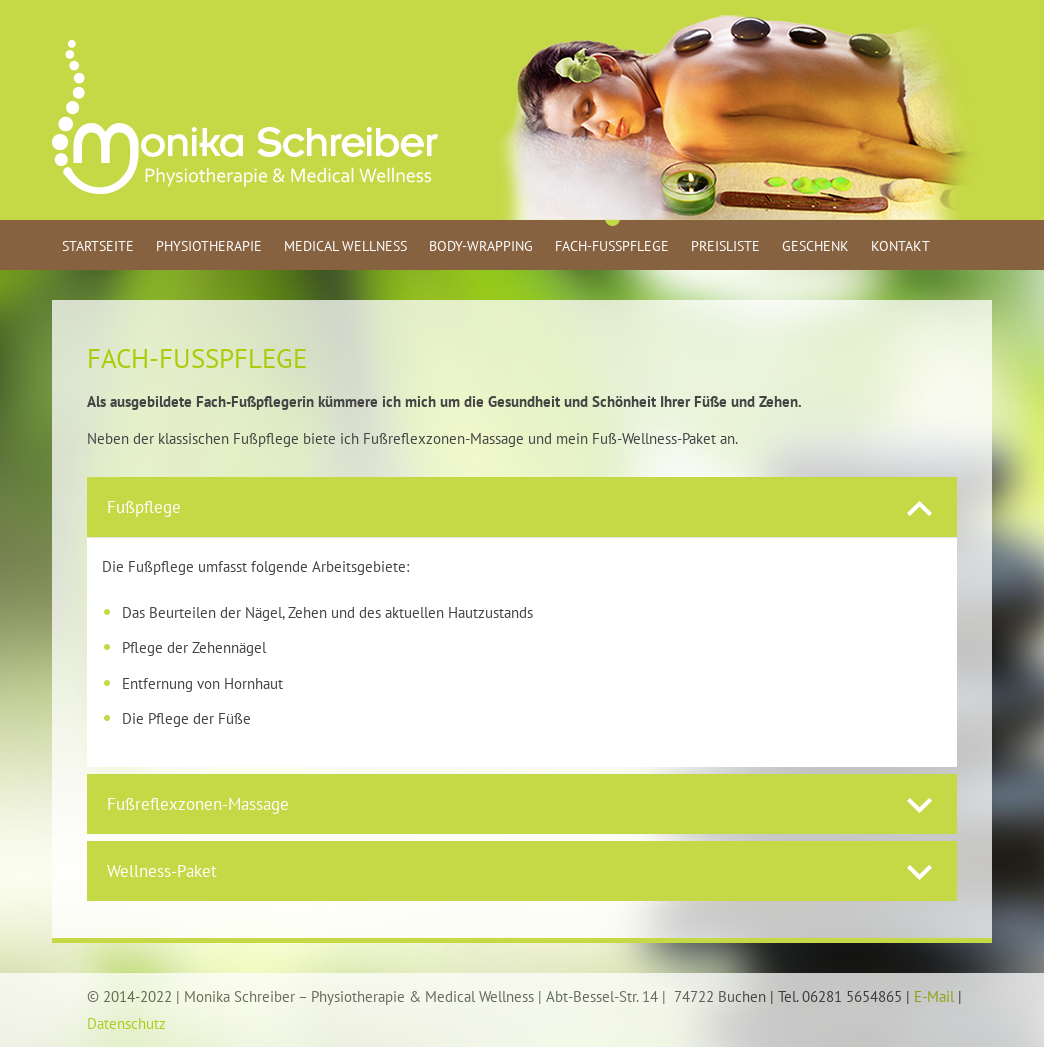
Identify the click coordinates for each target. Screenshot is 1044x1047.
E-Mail (934, 996)
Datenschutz (126, 1023)
